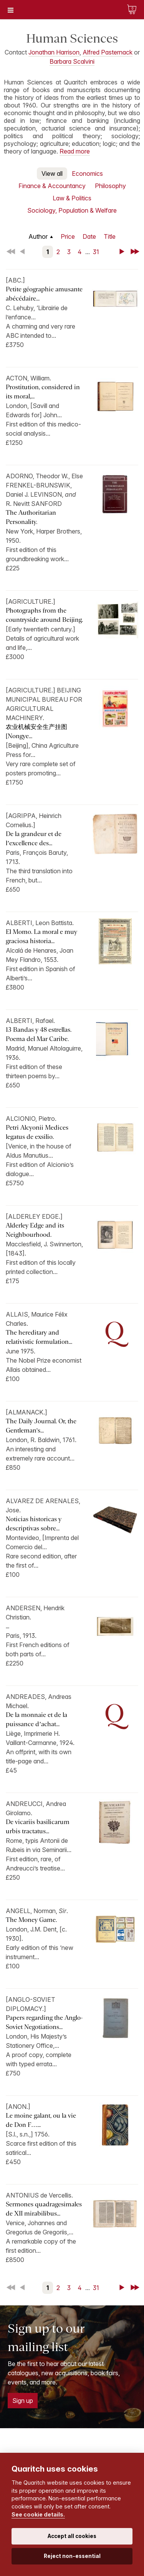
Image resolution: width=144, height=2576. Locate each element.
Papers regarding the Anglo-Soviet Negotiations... (44, 2022)
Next (123, 252)
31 (96, 252)
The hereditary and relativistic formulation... (39, 1337)
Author (38, 236)
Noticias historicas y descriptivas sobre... (33, 1523)
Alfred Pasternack (107, 52)
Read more (75, 151)
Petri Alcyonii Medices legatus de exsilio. (37, 1132)
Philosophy (110, 186)
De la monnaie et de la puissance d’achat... (36, 1719)
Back (23, 252)
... (7, 1626)
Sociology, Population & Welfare (72, 210)
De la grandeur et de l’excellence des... (33, 838)
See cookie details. (38, 2514)
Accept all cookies (72, 2536)
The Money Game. (31, 1919)
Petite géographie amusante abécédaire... (44, 294)
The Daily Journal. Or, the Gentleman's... (41, 1426)
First (11, 252)
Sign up (22, 2400)
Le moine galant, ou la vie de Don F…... (41, 2120)
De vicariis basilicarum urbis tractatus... (38, 1826)
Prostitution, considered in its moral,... (43, 391)
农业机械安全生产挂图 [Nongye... (36, 731)
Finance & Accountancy (52, 186)
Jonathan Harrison (53, 52)
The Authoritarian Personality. (31, 517)
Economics (87, 173)
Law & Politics (72, 198)
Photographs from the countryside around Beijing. (44, 615)
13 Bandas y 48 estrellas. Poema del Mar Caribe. (38, 1034)
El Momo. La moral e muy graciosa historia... (41, 936)
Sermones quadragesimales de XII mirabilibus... (44, 2209)
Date (89, 236)
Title (110, 236)
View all (52, 173)
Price (68, 236)
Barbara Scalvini (72, 61)
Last (135, 252)
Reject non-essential (72, 2556)
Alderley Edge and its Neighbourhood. (35, 1230)
